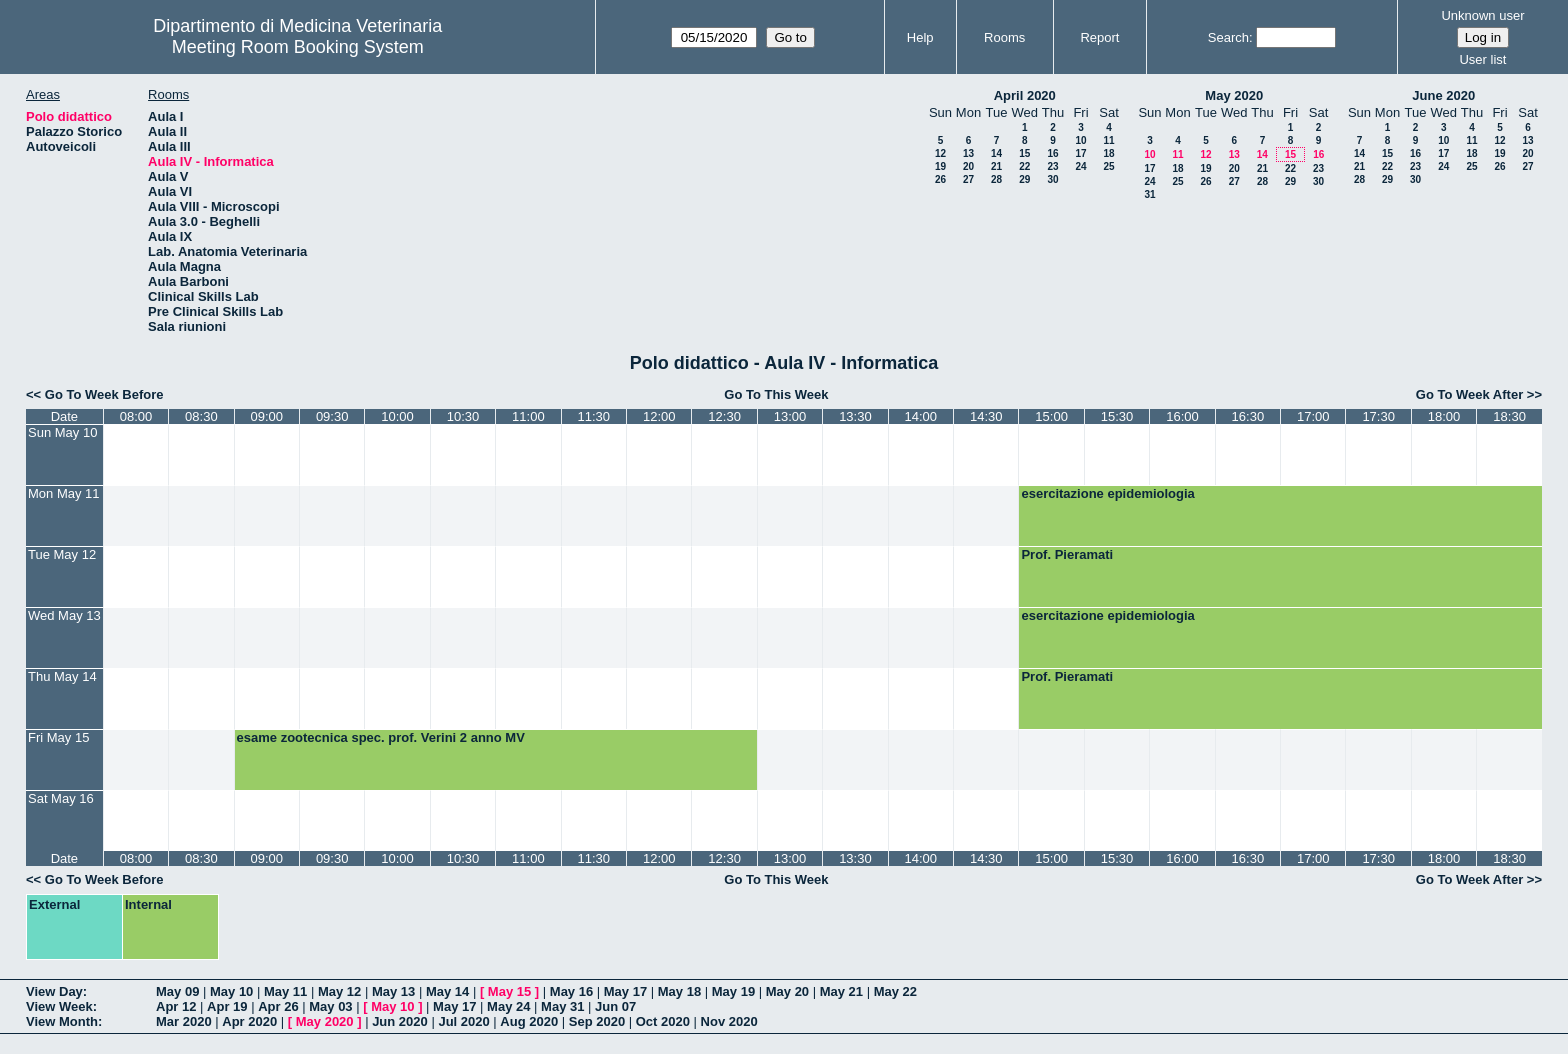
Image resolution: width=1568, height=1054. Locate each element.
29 (1024, 179)
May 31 (562, 1006)
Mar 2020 (184, 1021)
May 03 (330, 1006)
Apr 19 (227, 1006)
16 (1052, 153)
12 (940, 153)
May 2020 (1234, 95)
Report (1099, 37)
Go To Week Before (104, 394)
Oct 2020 (663, 1021)
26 (940, 179)
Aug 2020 (529, 1021)
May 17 (625, 991)
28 (996, 179)
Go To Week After (1469, 394)
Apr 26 (278, 1006)
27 (968, 179)
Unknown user (1482, 15)
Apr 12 (176, 1006)
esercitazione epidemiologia (1107, 493)
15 (1024, 153)
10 (1080, 140)
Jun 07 (615, 1006)
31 (1149, 194)
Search (1228, 37)
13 (968, 153)
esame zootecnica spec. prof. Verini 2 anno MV (381, 737)
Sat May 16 (61, 798)
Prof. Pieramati (1067, 554)
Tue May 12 (62, 554)
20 (968, 166)
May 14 (447, 991)
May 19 (733, 991)
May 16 (571, 991)
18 (1108, 153)
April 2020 (1025, 95)
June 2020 (1443, 95)
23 (1052, 166)
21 (996, 166)
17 (1080, 153)
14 (996, 153)
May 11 (285, 991)
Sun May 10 (62, 432)
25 (1108, 166)
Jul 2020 (463, 1021)
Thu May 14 (62, 676)
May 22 (895, 991)
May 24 (508, 1006)
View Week (59, 1006)
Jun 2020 (400, 1021)
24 (1080, 166)
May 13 (393, 991)
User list (1482, 59)
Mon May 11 (64, 493)
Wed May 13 (64, 615)
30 (1052, 179)
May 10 (231, 991)
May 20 (787, 991)
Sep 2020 (597, 1021)
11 (1108, 140)
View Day (54, 991)
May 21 (841, 991)
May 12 (339, 991)
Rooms (1004, 37)
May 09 (177, 991)
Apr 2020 (249, 1021)
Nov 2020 (729, 1021)
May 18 (679, 991)
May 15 (509, 991)
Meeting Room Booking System (298, 47)
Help (920, 37)
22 (1024, 166)
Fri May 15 (58, 737)
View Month (62, 1021)
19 (940, 166)
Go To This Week (776, 394)
